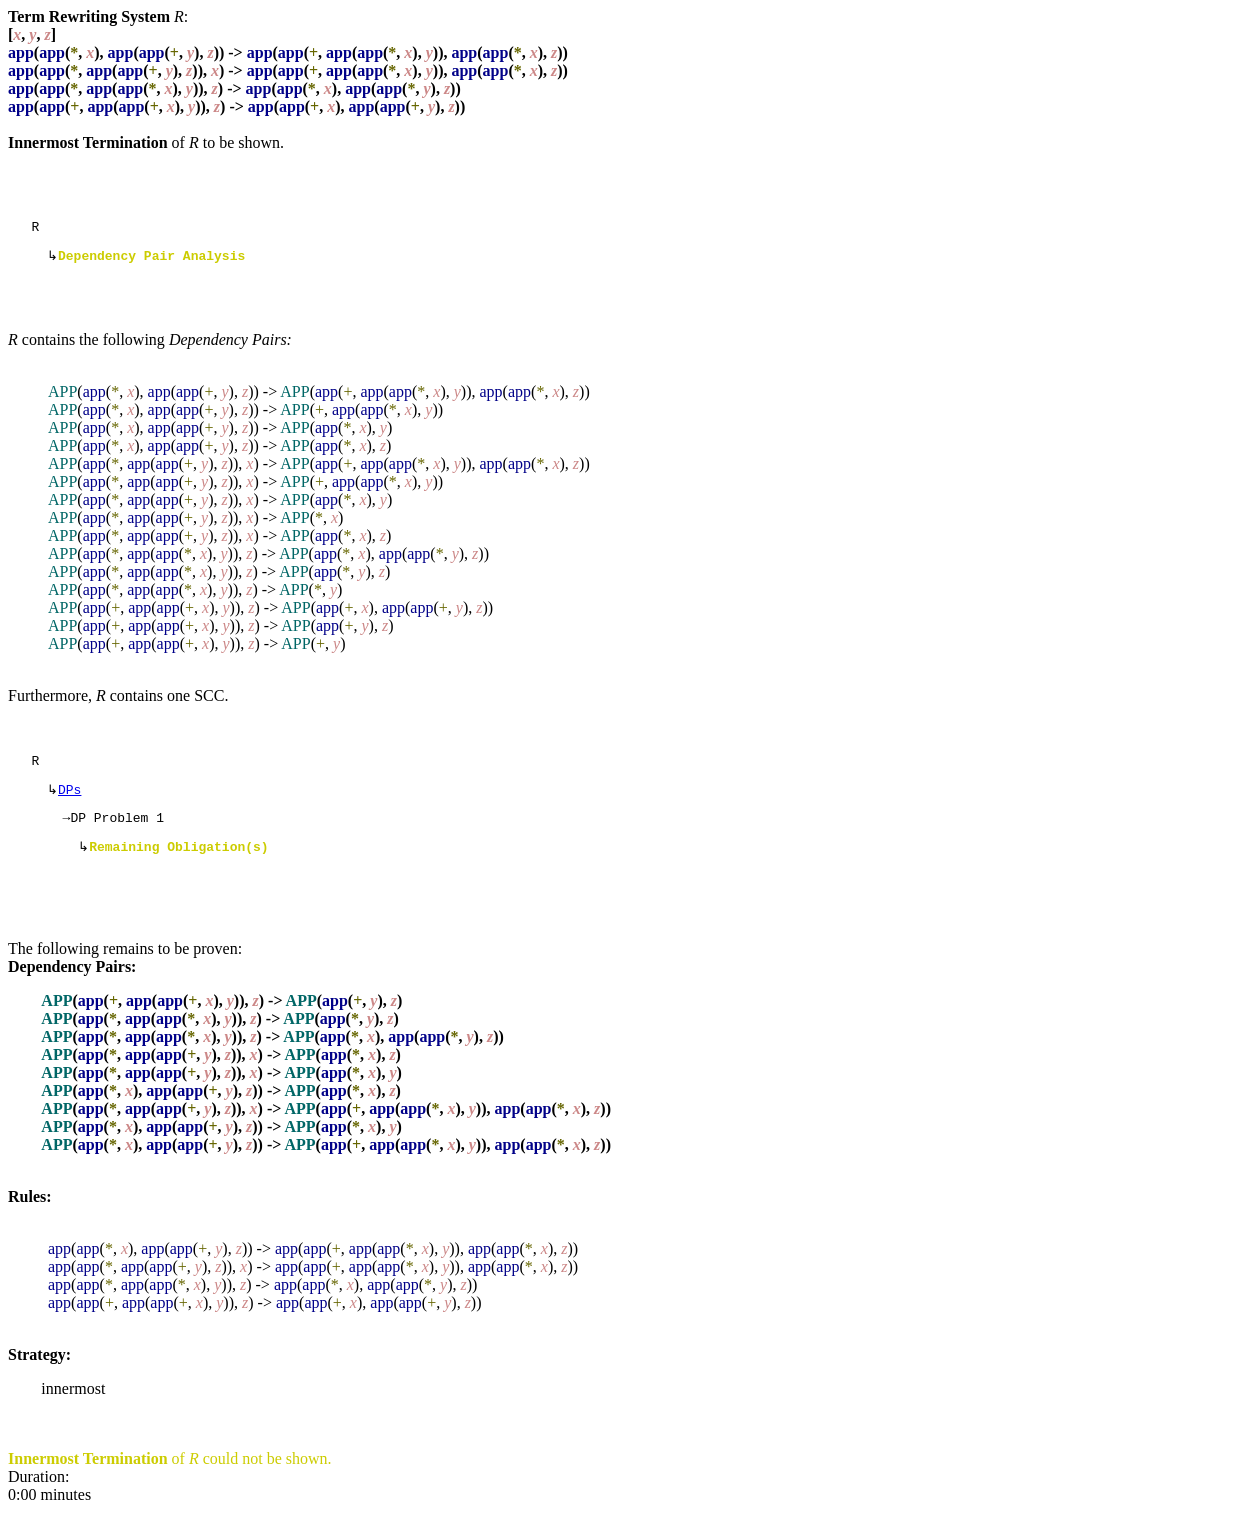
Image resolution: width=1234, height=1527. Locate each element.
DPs (69, 799)
